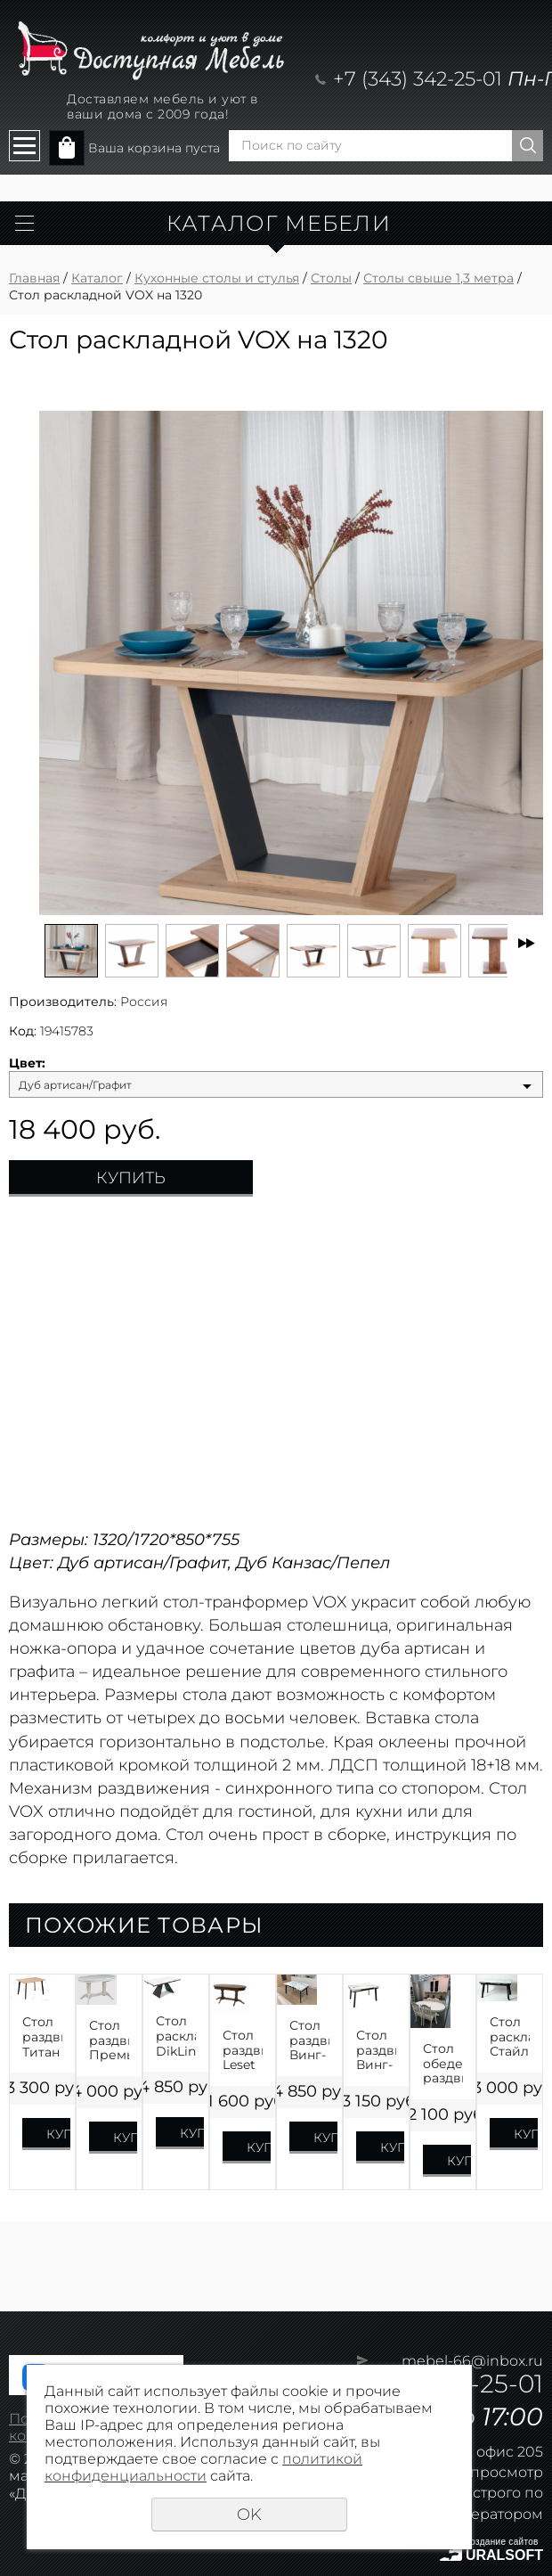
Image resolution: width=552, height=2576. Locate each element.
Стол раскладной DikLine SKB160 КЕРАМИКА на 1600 (176, 2036)
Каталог (97, 278)
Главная (34, 278)
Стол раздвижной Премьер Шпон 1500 (109, 2040)
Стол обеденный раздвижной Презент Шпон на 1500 (443, 2063)
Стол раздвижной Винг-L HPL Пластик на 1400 (376, 2050)
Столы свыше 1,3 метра (438, 278)
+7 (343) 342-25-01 (417, 79)
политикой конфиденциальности (203, 2467)
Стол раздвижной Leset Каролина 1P (243, 2050)
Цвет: (27, 1063)
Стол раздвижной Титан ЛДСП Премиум (42, 2037)
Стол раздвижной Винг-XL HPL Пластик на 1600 (309, 2040)
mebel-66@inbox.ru (472, 2360)
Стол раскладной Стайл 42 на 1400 (510, 2037)
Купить (131, 1178)
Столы (331, 278)
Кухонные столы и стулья (216, 278)
